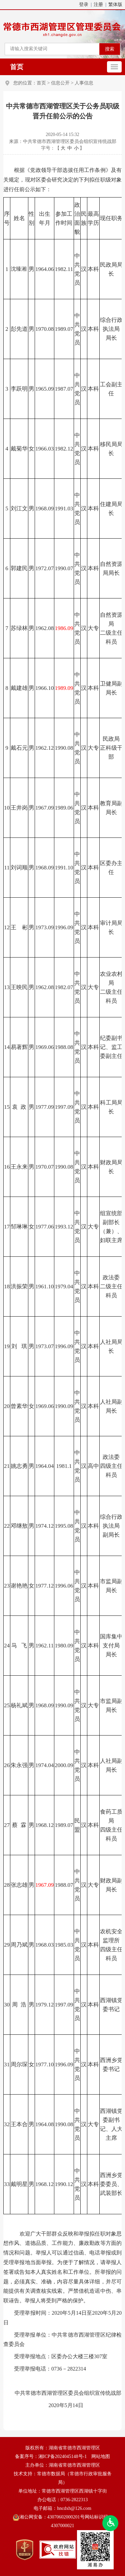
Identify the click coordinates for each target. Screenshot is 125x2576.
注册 (98, 4)
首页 (16, 66)
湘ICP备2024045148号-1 (62, 2456)
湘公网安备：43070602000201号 (49, 2517)
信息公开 (60, 82)
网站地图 (100, 2456)
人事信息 (84, 82)
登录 (83, 4)
